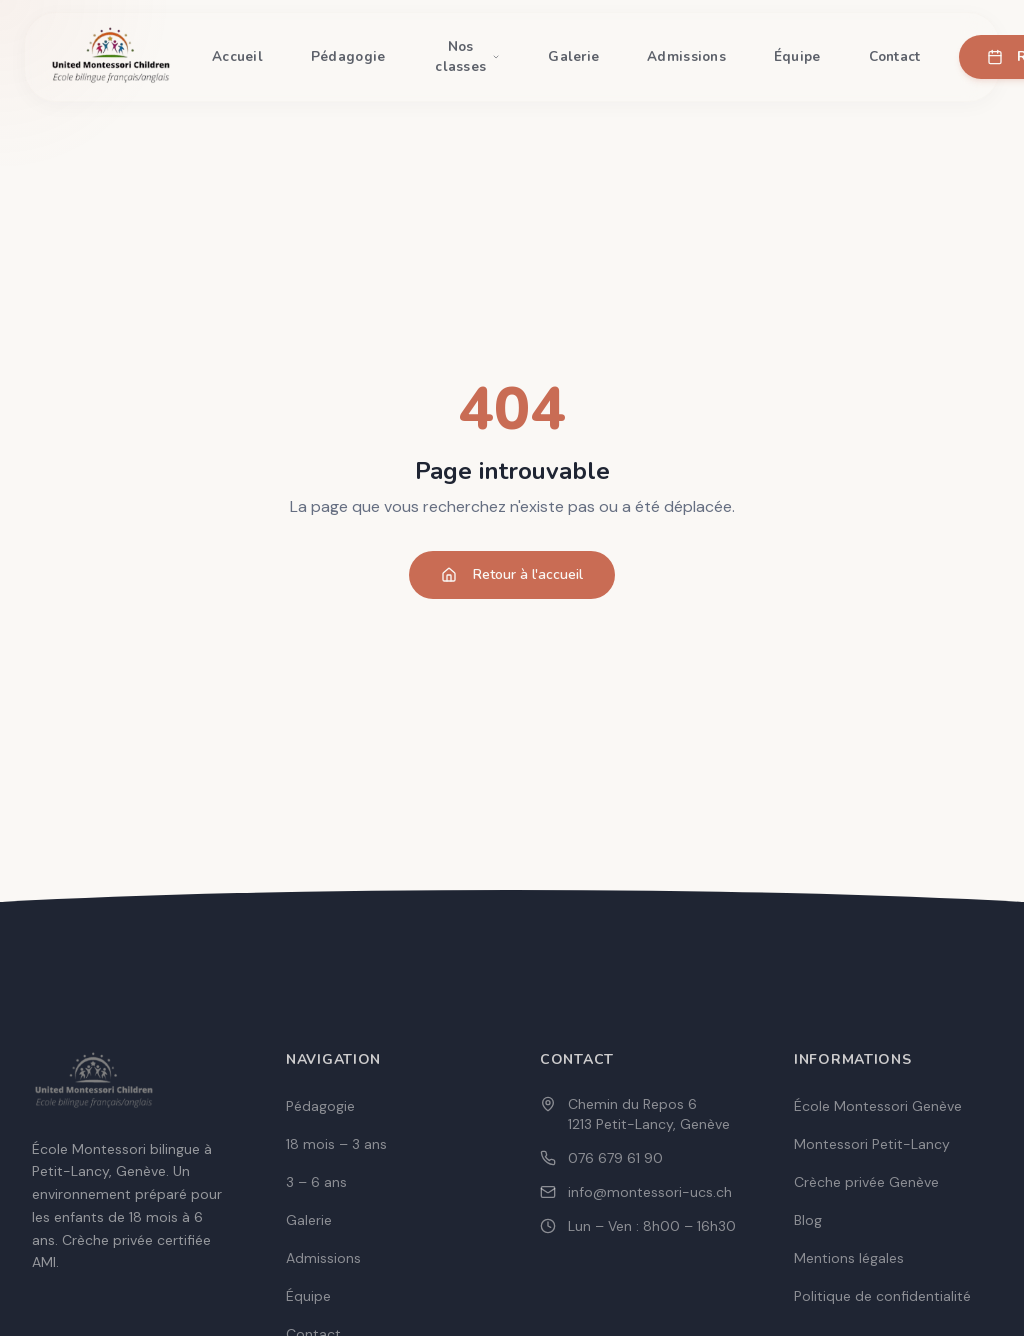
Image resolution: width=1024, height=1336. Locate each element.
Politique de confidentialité (882, 1296)
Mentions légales (849, 1258)
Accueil (237, 56)
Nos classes (467, 56)
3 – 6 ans (316, 1182)
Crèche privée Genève (866, 1182)
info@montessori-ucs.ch (650, 1192)
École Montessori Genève (878, 1106)
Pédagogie (348, 56)
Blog (808, 1220)
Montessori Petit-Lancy (872, 1144)
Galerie (573, 56)
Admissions (686, 56)
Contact (895, 56)
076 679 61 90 (615, 1158)
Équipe (797, 56)
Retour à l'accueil (512, 574)
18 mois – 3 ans (336, 1144)
